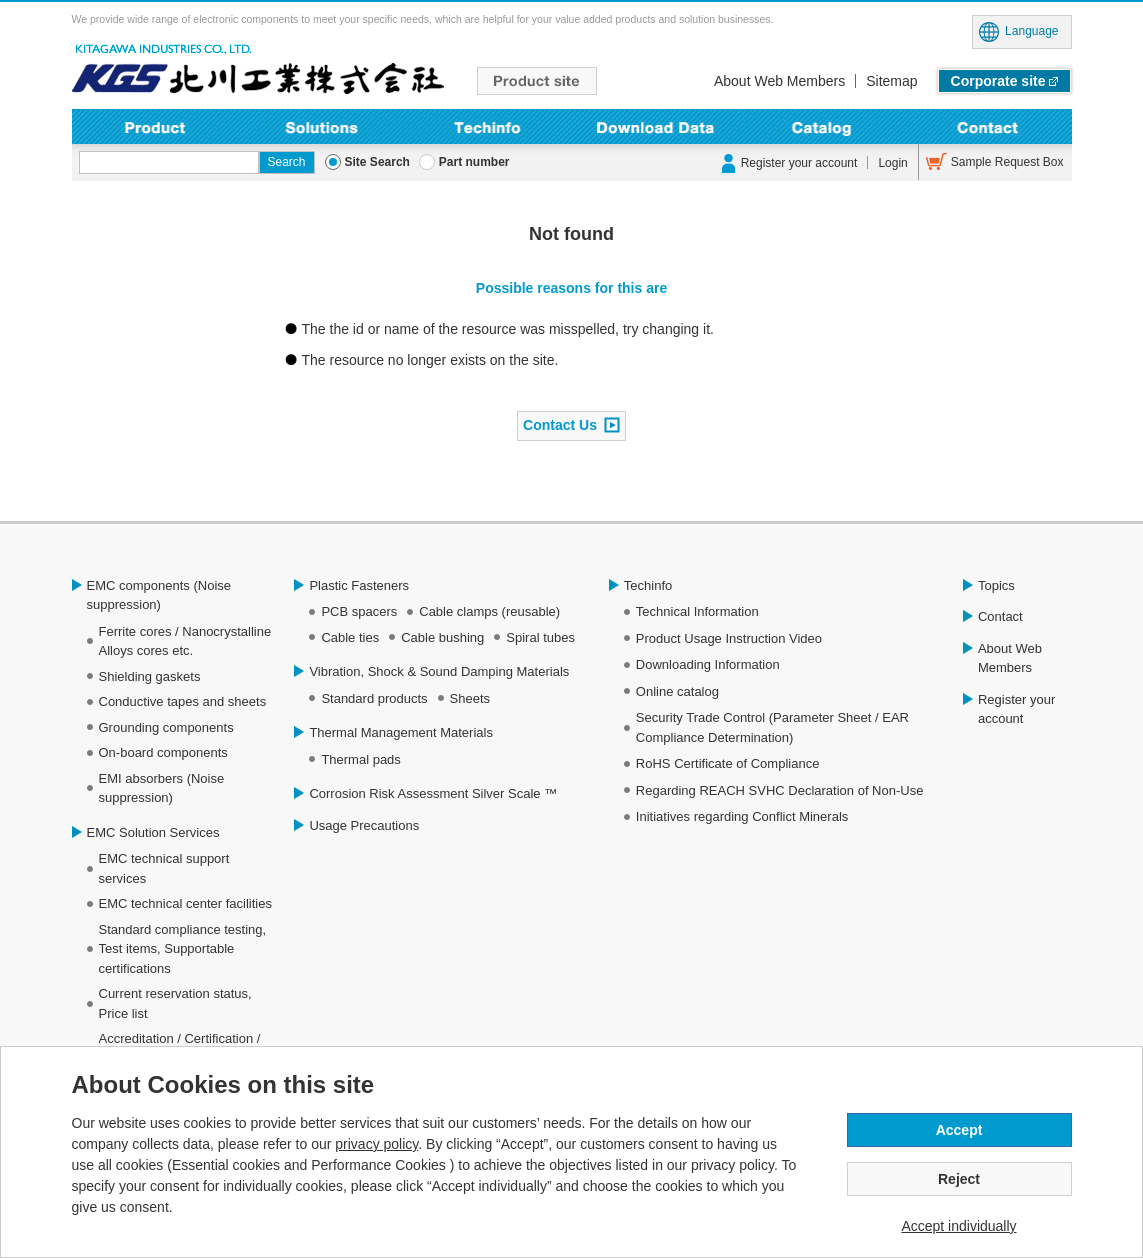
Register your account (799, 163)
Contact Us (560, 424)
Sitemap (891, 81)
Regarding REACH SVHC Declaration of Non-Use (780, 790)
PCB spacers (359, 611)
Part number (474, 162)
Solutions (321, 126)
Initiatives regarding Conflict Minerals (742, 816)
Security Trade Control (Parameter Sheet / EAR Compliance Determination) (772, 727)
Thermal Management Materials (401, 732)
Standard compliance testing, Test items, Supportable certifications (183, 949)
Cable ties (350, 637)
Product (155, 126)
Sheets (470, 698)
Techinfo (488, 126)
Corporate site (998, 81)
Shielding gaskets (150, 676)
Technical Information (697, 611)
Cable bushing (442, 637)
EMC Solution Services (153, 832)
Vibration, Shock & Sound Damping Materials (439, 671)
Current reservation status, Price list (175, 1003)
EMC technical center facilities (185, 903)
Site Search (377, 162)
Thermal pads (360, 759)
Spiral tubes (540, 637)
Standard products (374, 698)
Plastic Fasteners (359, 585)
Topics (996, 585)
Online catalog (677, 691)
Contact (988, 126)
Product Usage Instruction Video (729, 638)
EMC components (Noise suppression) (159, 595)
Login (892, 163)
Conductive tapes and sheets (183, 701)
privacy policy (376, 1144)
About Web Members (779, 81)
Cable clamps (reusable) (489, 611)
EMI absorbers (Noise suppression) (162, 788)
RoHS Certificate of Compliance (728, 763)
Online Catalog (821, 126)
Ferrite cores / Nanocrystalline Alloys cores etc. (185, 641)
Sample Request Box (1007, 162)
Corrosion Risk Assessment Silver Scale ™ (433, 793)
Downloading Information (654, 126)
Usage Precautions (364, 825)
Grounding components (166, 727)
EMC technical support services (164, 868)
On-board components (163, 752)
